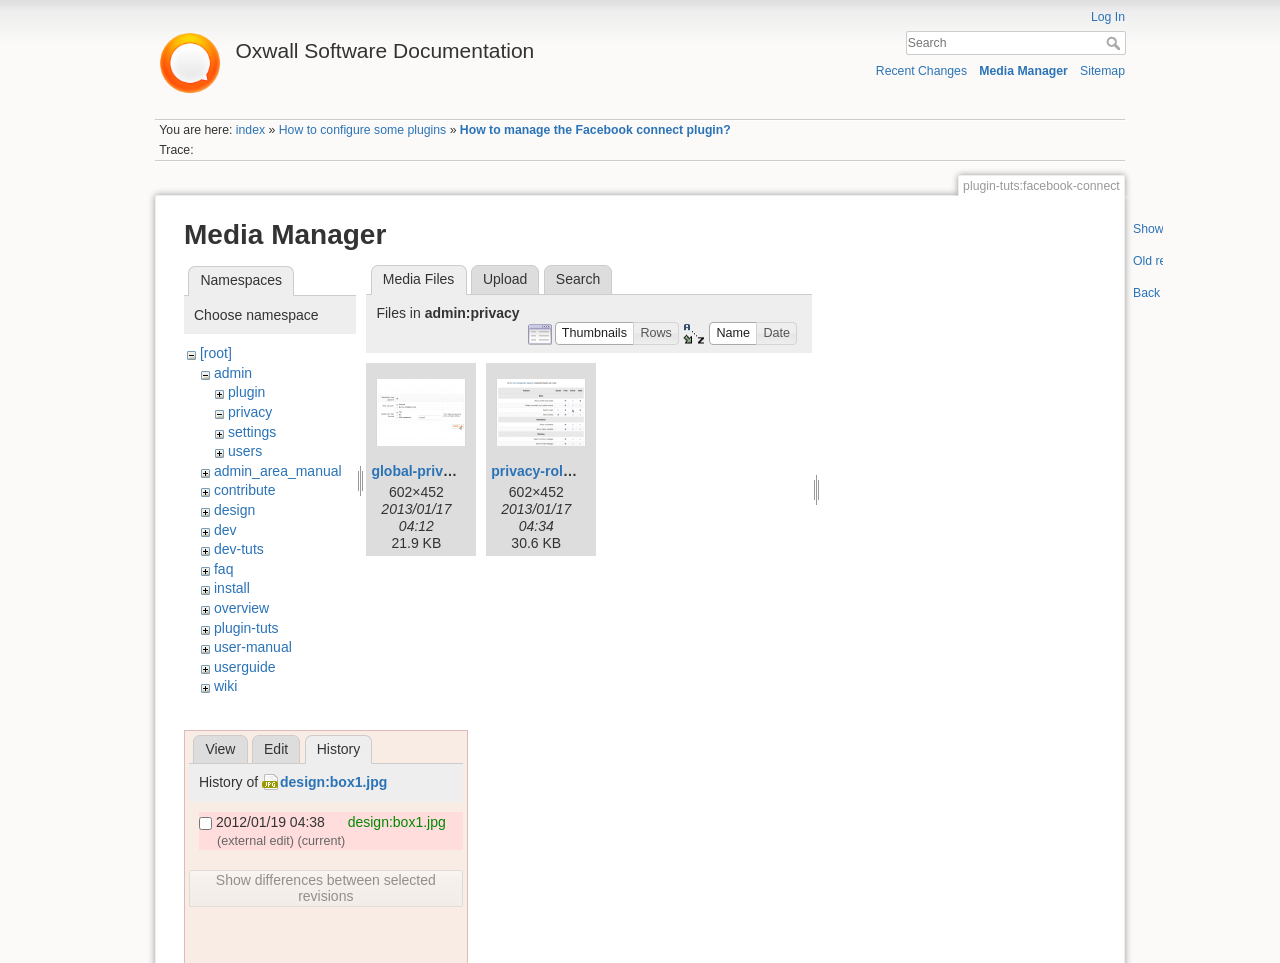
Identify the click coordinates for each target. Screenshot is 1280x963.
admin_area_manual (278, 471)
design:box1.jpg (333, 782)
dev (225, 530)
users (245, 451)
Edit (276, 749)
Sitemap (1102, 71)
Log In (1108, 17)
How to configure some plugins (363, 130)
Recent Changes (921, 71)
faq (223, 569)
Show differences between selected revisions (326, 888)
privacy (250, 412)
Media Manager (1023, 71)
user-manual (253, 647)
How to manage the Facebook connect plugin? (595, 130)
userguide (245, 667)
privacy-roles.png (549, 471)
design (234, 510)
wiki (225, 686)
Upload (505, 279)
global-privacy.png (432, 471)
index (250, 130)
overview (241, 608)
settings (252, 432)
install (232, 588)
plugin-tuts (246, 628)
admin (233, 373)
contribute (244, 490)
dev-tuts (239, 549)
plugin (246, 392)
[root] (216, 353)
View (220, 749)
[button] (595, 333)
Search (1115, 43)
